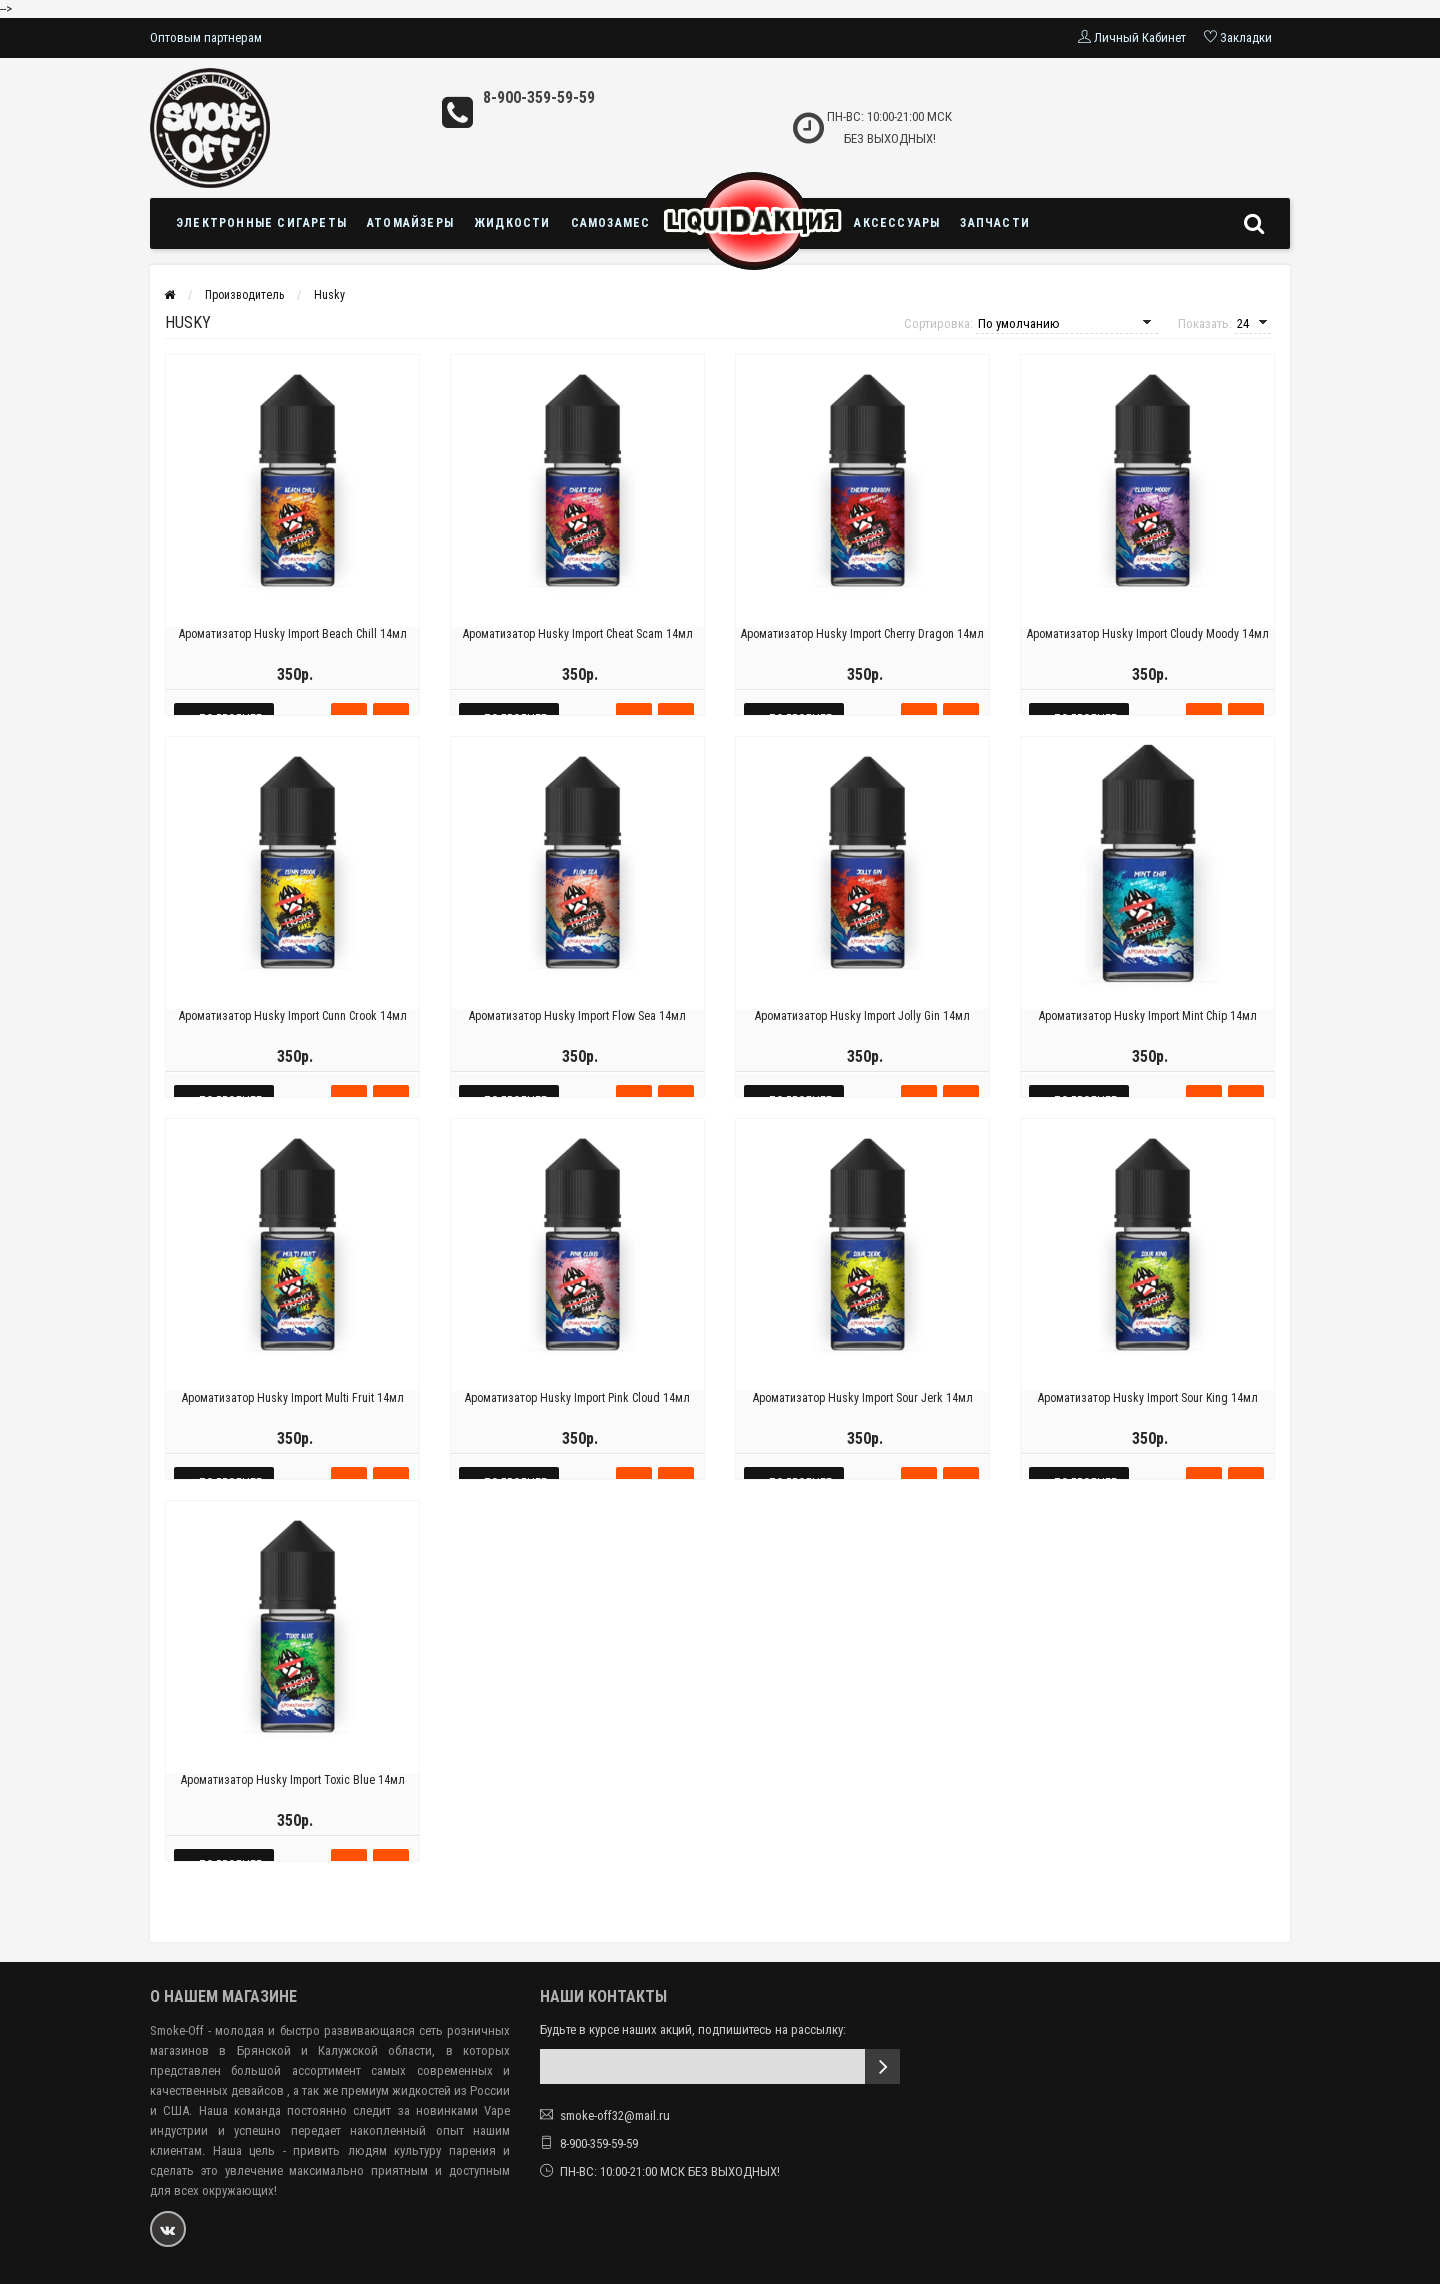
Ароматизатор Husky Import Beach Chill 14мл (293, 661)
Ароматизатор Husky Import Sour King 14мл (1148, 1425)
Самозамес (611, 223)
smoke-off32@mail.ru (615, 2115)
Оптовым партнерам (206, 37)
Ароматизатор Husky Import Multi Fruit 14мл (293, 1425)
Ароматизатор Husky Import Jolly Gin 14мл (862, 1043)
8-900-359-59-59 (539, 97)
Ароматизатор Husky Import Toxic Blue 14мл (293, 1807)
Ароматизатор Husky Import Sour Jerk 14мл (863, 1425)
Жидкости (512, 223)
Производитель (244, 295)
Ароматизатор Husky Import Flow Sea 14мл (577, 1043)
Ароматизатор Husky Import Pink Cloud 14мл (577, 1425)
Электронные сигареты (261, 223)
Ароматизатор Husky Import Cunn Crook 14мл (293, 1043)
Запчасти (995, 223)
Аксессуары (897, 223)
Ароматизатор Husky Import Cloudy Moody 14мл (1148, 661)
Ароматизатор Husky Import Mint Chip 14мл (1148, 1043)
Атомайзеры (410, 223)
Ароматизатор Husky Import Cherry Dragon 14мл (862, 661)
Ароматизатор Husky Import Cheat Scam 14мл (578, 661)
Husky (329, 295)
